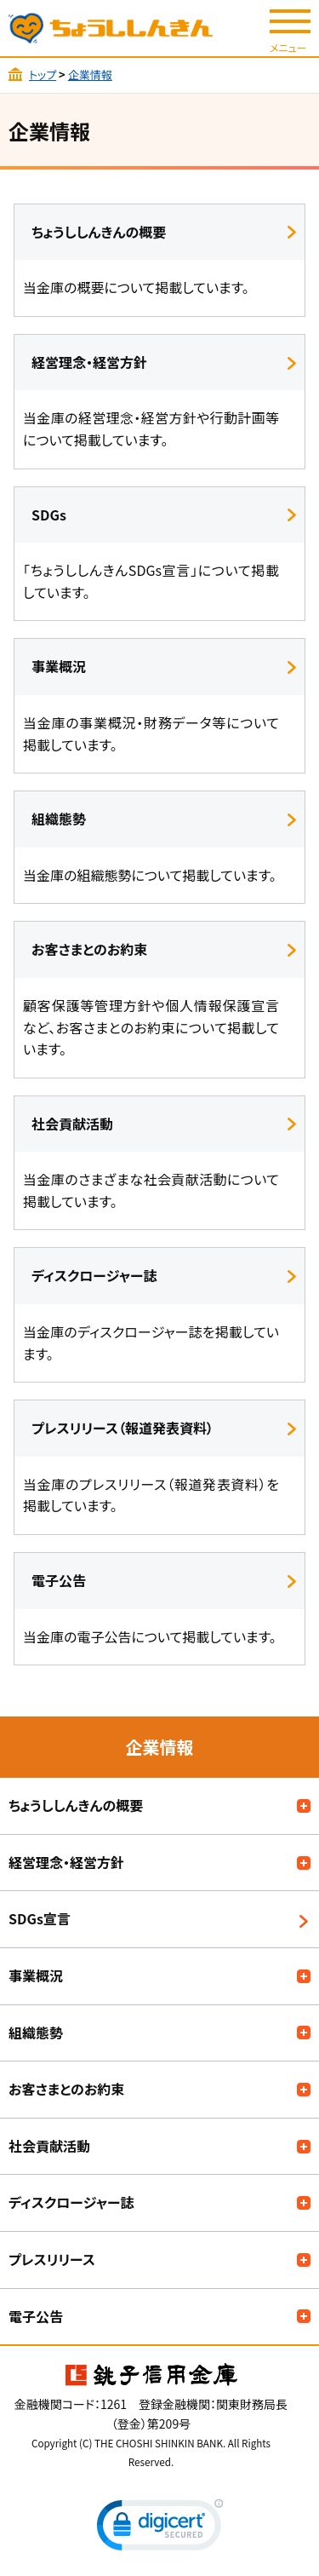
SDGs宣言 (40, 1918)
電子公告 (36, 2316)
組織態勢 (36, 2032)
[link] (160, 2528)
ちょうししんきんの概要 (76, 1805)
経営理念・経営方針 (66, 1862)
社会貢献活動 (49, 2146)
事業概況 (36, 1975)
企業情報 (90, 74)
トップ (42, 74)
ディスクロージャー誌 (71, 2202)
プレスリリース (52, 2259)
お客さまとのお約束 (66, 2089)
